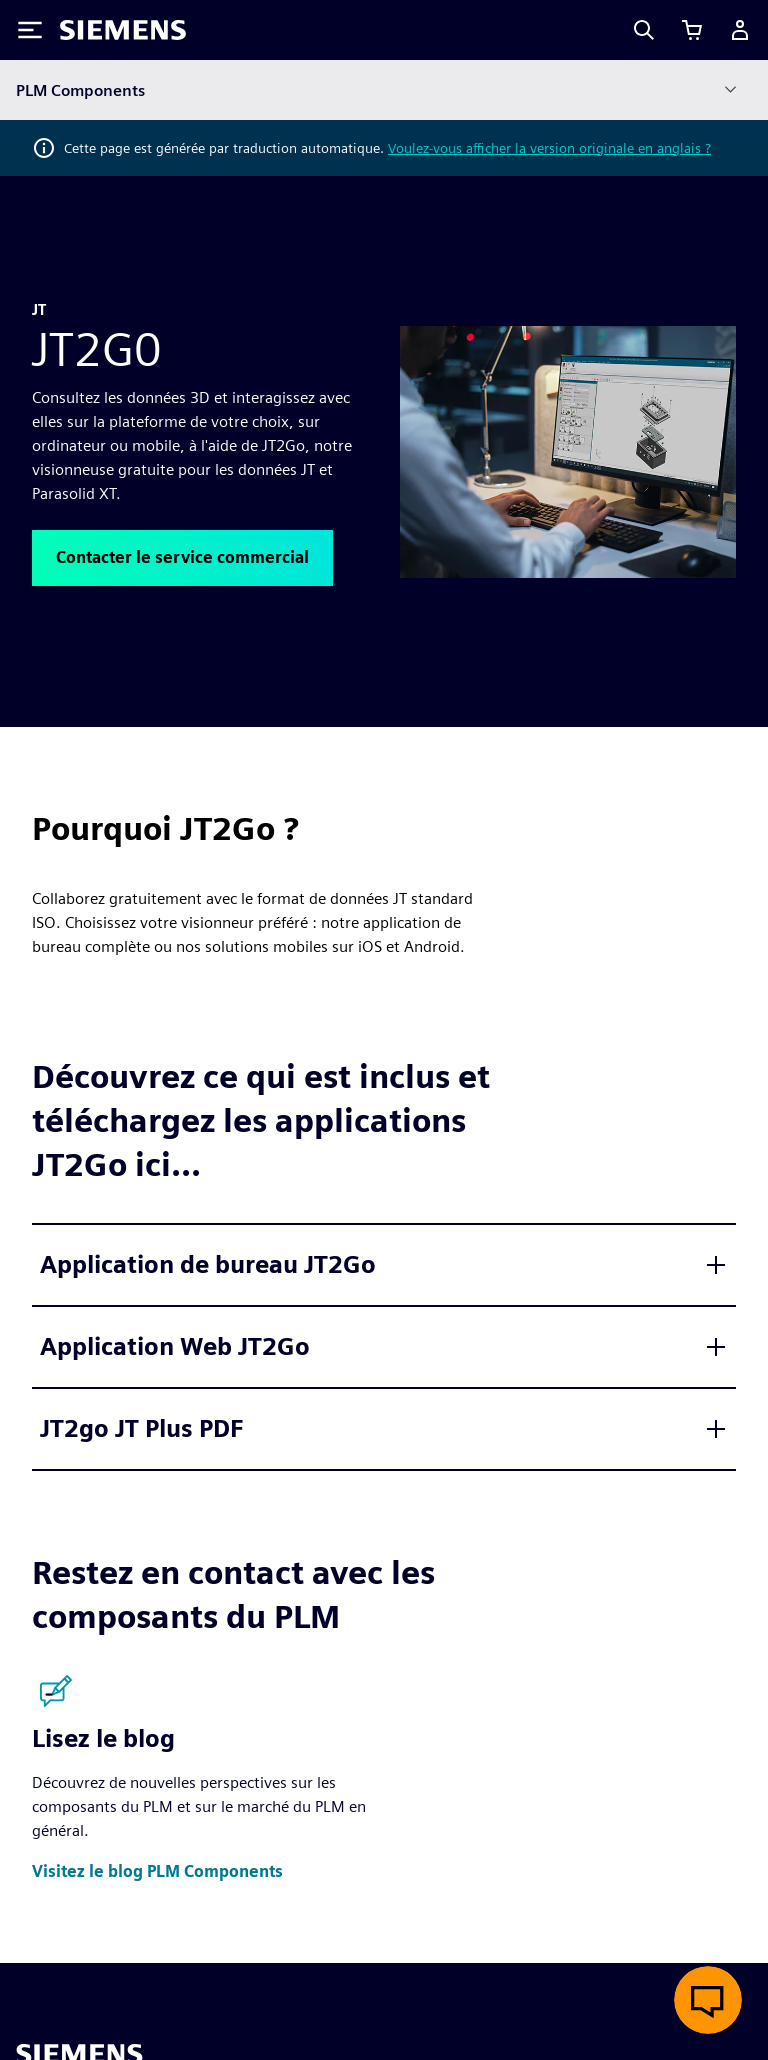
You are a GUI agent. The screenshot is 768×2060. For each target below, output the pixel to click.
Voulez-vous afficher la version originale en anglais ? (549, 148)
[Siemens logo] (123, 30)
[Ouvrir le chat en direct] (708, 2000)
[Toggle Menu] (30, 30)
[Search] (644, 30)
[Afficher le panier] (692, 30)
